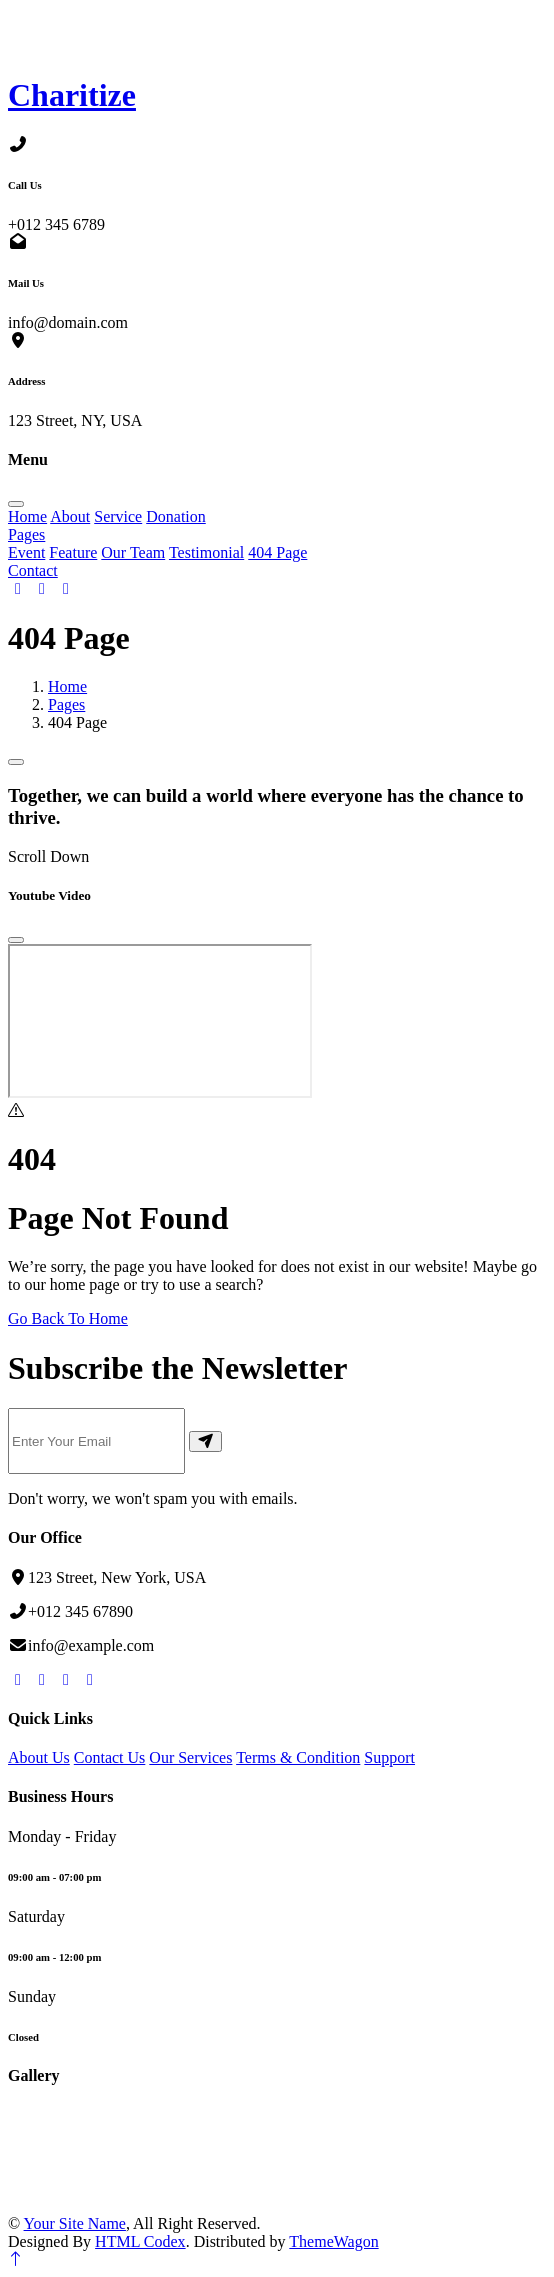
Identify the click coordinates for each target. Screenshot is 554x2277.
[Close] (16, 940)
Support (389, 1757)
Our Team (133, 552)
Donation (176, 516)
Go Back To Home (68, 1318)
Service (118, 516)
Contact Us (110, 1757)
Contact (33, 570)
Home (27, 516)
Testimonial (206, 552)
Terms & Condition (298, 1757)
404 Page (277, 552)
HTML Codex (140, 2241)
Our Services (190, 1757)
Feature (73, 552)
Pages (26, 534)
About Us (39, 1757)
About (70, 516)
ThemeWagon (333, 2241)
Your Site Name (75, 2223)
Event (26, 552)
